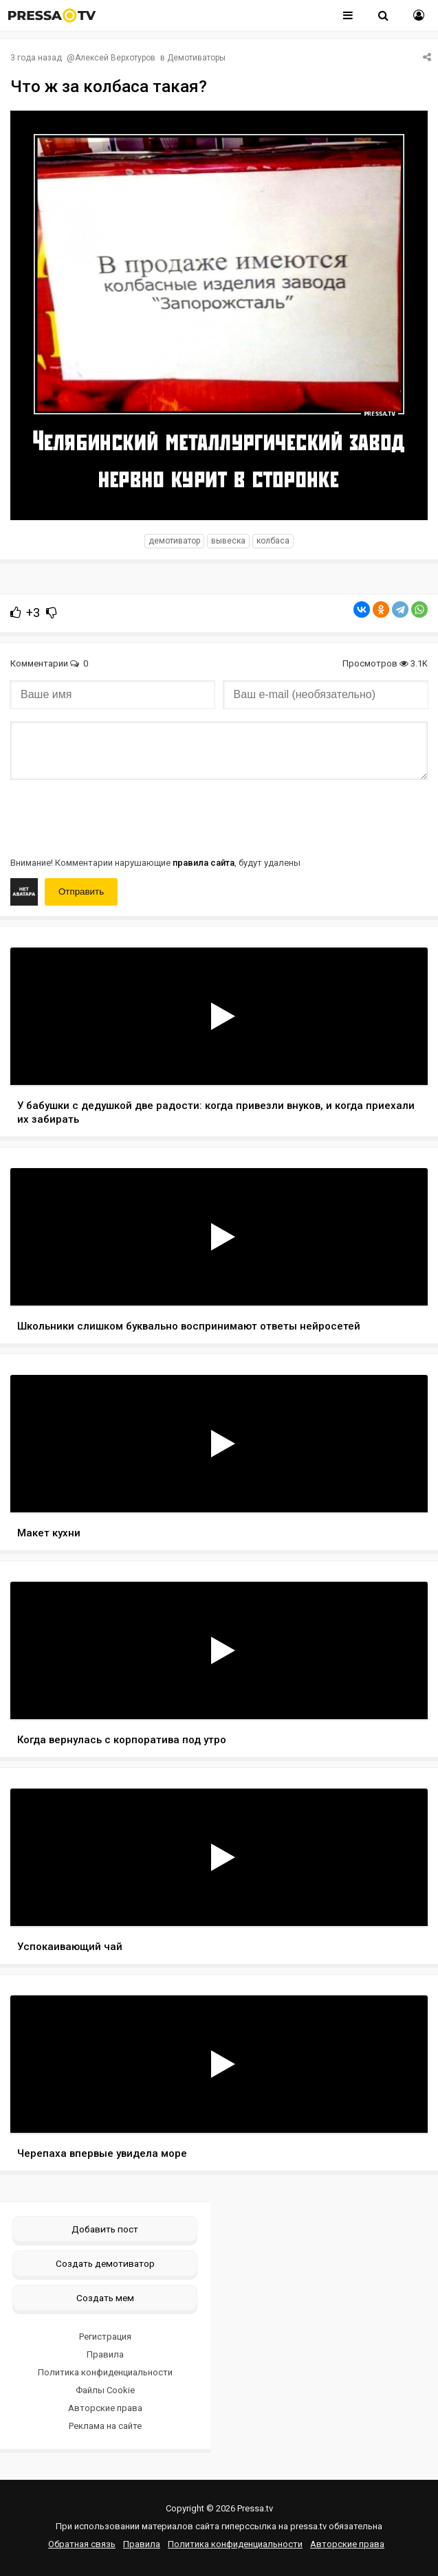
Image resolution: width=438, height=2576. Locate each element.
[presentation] (114, 817)
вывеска (228, 541)
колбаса (272, 541)
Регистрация (105, 2336)
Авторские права (105, 2408)
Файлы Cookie (105, 2390)
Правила (105, 2354)
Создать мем (105, 2297)
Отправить (81, 891)
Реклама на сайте (105, 2426)
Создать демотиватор (105, 2263)
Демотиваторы (196, 58)
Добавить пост (105, 2229)
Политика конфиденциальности (105, 2372)
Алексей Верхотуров (115, 58)
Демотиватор (174, 541)
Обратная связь (82, 2544)
